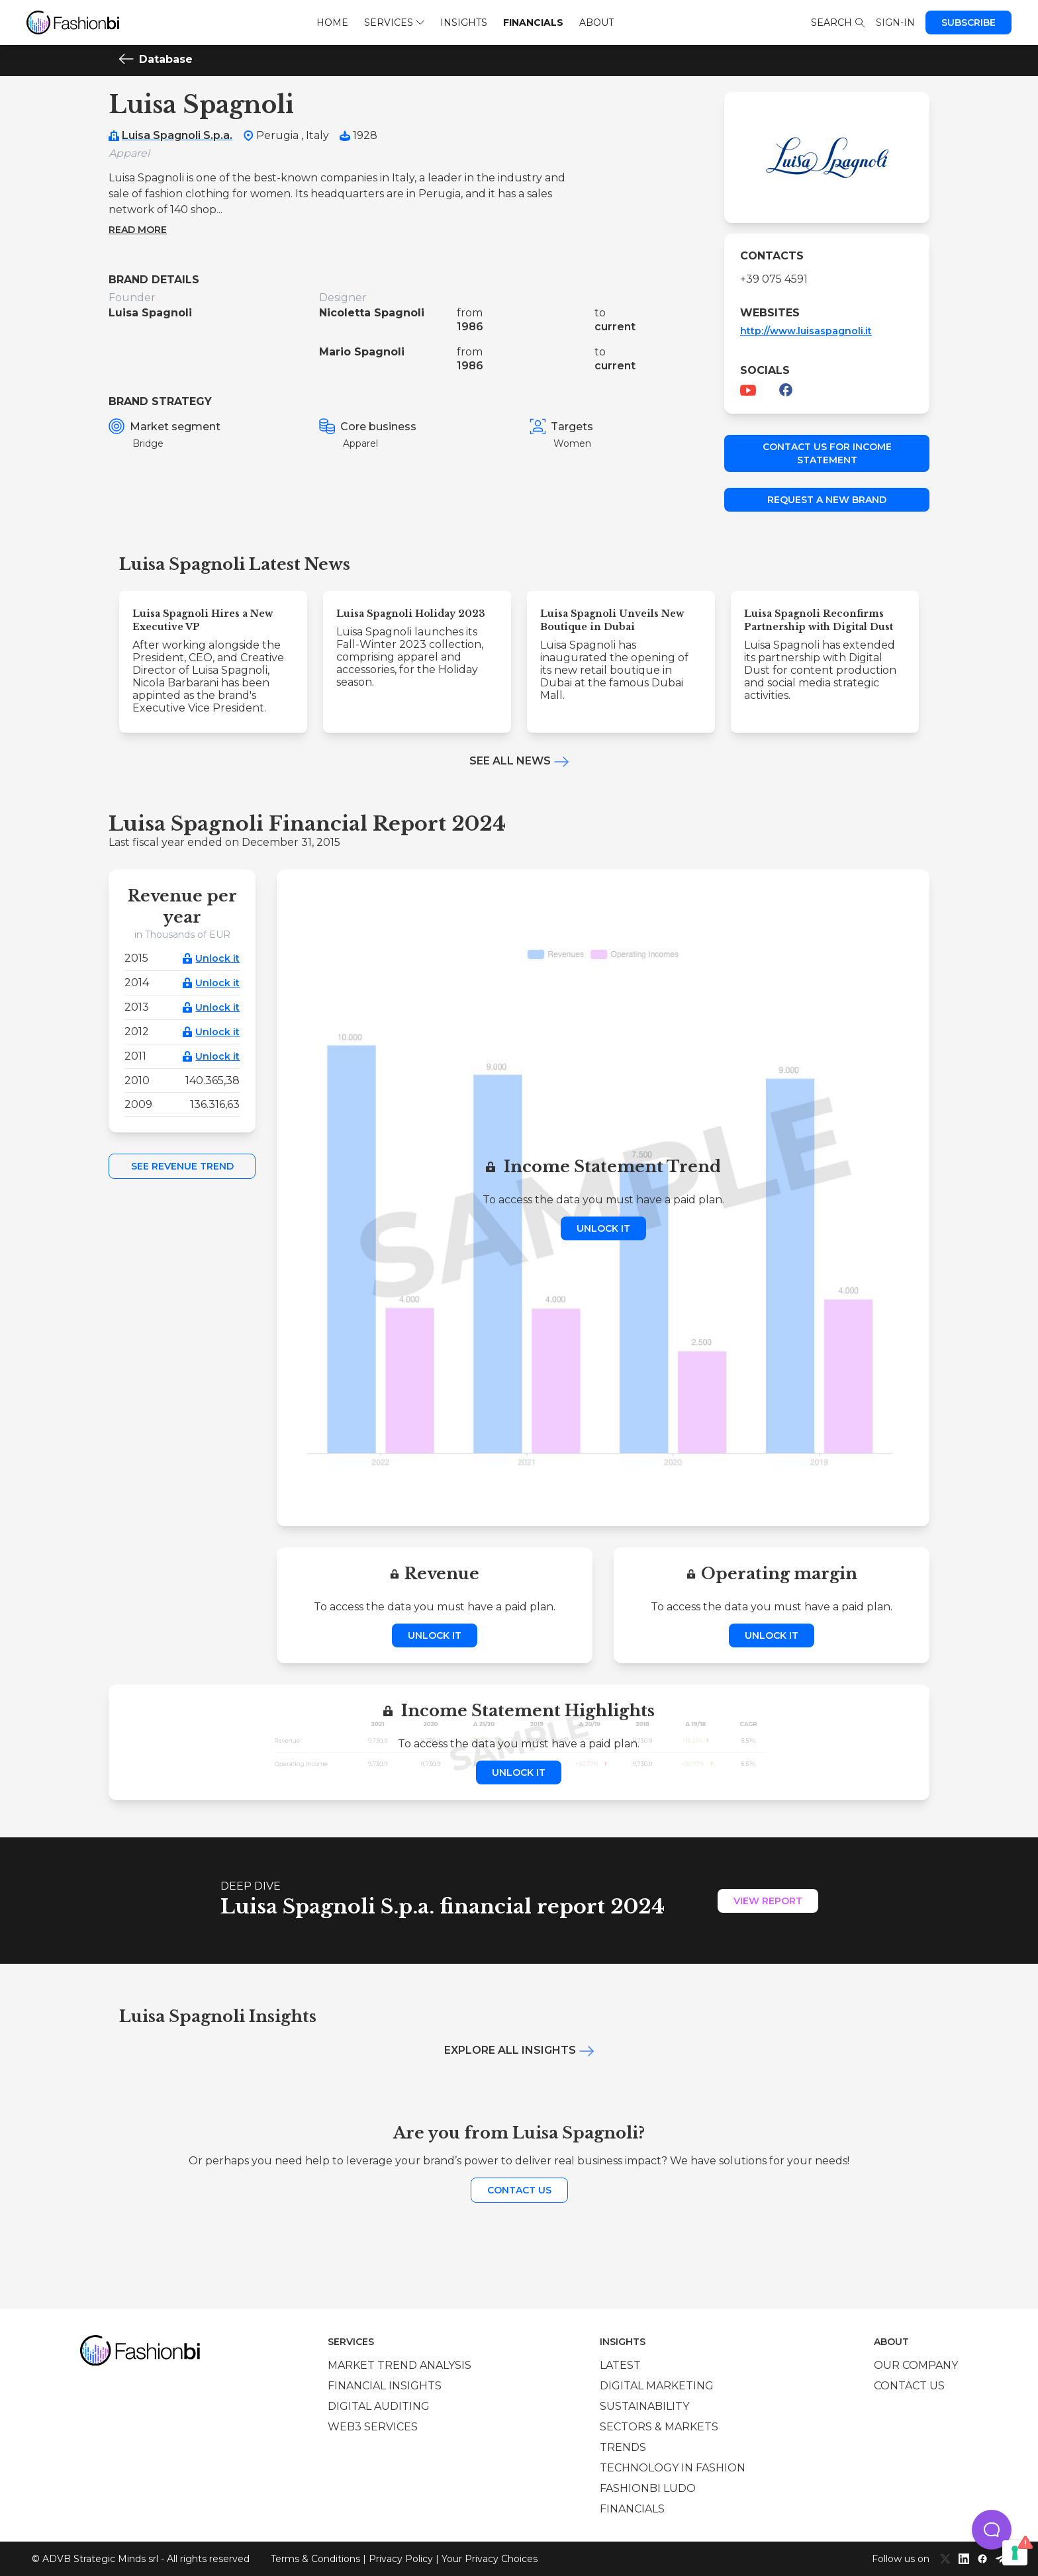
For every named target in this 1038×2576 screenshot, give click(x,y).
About (596, 22)
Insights (463, 22)
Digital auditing (379, 2406)
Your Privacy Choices (490, 2559)
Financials (533, 22)
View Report (767, 1901)
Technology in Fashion (672, 2467)
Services (394, 22)
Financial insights (385, 2385)
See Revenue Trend (182, 1166)
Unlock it (217, 958)
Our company (916, 2365)
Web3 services (373, 2426)
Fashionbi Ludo (648, 2488)
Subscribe (968, 22)
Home (332, 22)
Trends (623, 2447)
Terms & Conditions (315, 2559)
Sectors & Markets (659, 2426)
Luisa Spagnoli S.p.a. (177, 135)
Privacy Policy (401, 2559)
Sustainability (644, 2406)
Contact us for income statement (827, 453)
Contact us (519, 2190)
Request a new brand (826, 500)
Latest (620, 2365)
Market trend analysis (399, 2365)
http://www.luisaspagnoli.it (806, 331)
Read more (138, 230)
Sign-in (895, 22)
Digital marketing (657, 2385)
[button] (992, 2530)
